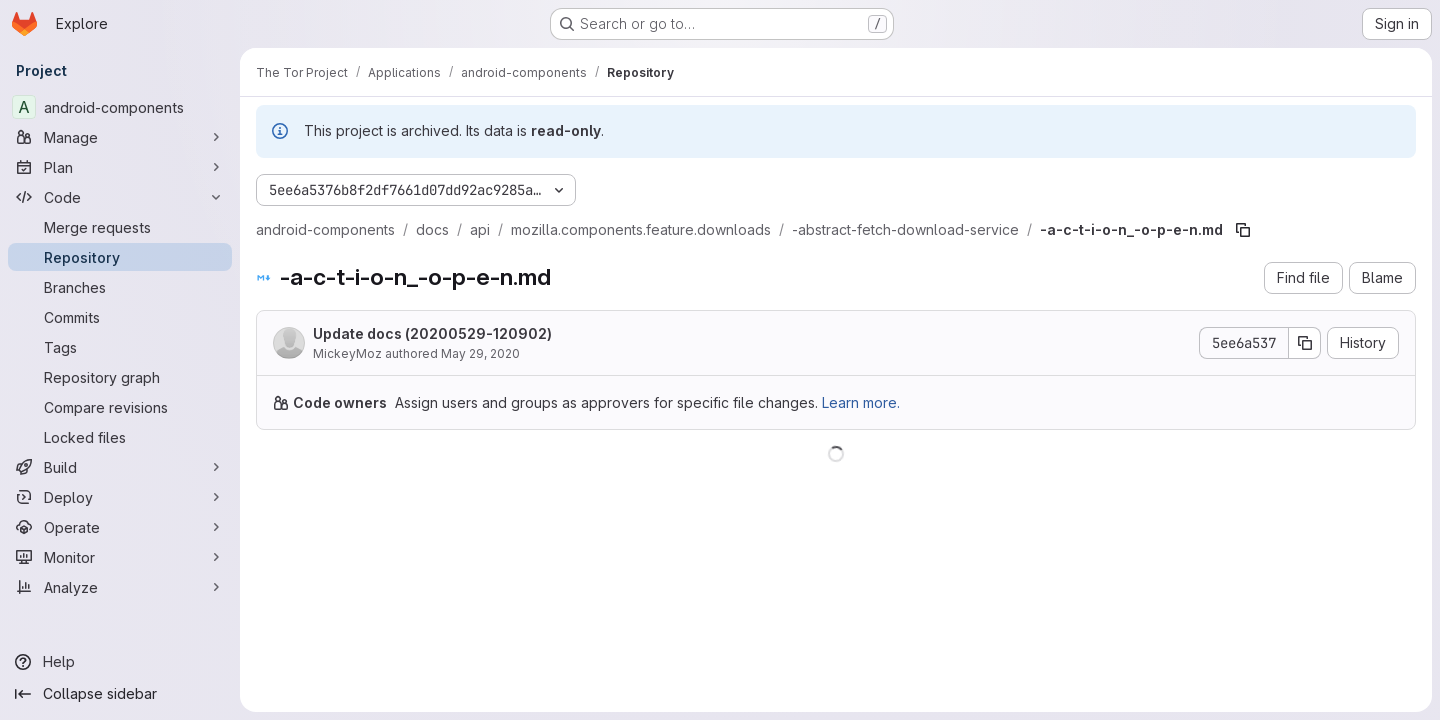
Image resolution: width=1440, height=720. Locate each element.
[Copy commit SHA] (1305, 343)
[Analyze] (120, 587)
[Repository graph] (120, 377)
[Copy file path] (1243, 230)
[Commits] (120, 317)
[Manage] (120, 137)
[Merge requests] (120, 227)
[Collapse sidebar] (120, 694)
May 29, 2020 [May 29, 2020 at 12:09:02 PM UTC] (480, 353)
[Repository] (120, 257)
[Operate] (120, 527)
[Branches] (120, 287)
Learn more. (861, 402)
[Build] (120, 467)
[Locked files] (120, 437)
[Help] (120, 662)
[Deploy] (120, 497)
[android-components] (120, 107)
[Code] (120, 197)
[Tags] (120, 347)
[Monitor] (120, 557)
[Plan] (120, 167)
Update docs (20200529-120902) (432, 333)
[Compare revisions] (120, 407)
